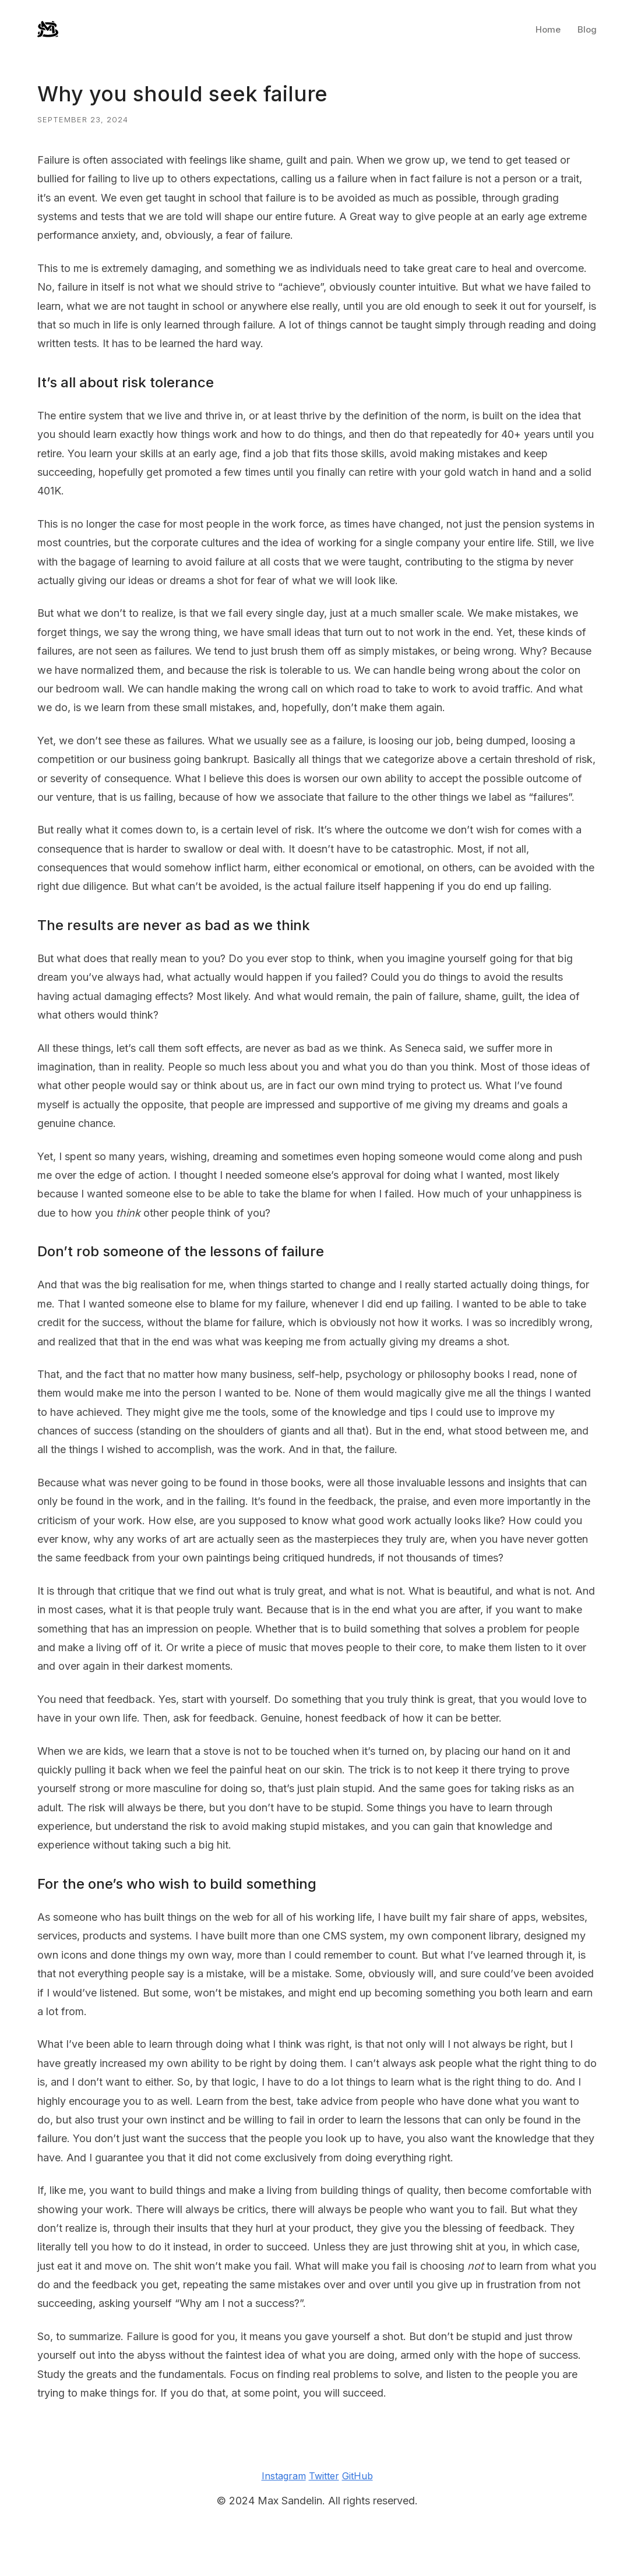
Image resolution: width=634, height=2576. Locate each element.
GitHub (357, 2476)
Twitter (324, 2476)
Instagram (284, 2476)
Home (548, 29)
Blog (587, 29)
